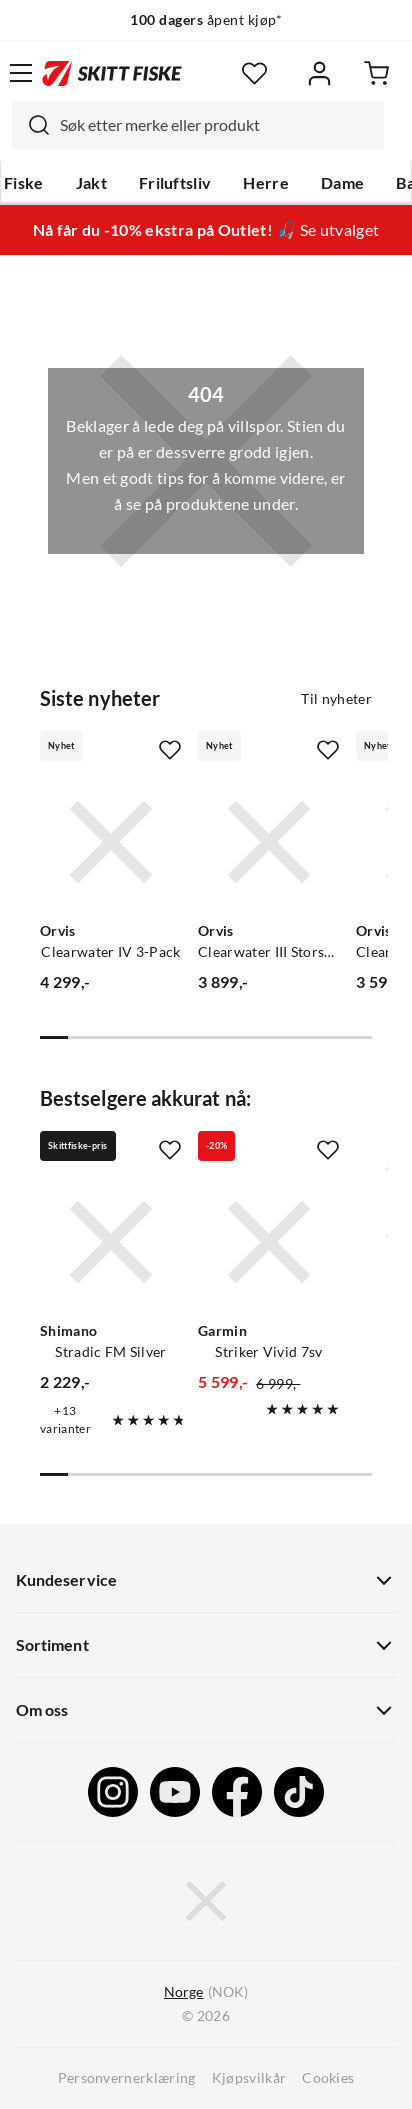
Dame (342, 183)
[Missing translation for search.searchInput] (31, 125)
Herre (266, 183)
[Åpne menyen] (21, 73)
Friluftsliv (175, 183)
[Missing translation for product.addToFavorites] (170, 750)
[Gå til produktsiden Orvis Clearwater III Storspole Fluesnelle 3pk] (269, 842)
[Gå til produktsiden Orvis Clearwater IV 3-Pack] (111, 842)
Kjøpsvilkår (249, 2078)
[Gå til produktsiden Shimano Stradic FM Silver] (111, 1242)
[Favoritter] (254, 73)
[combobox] (198, 125)
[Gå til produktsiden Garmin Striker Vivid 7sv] (269, 1242)
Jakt (91, 183)
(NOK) (206, 1992)
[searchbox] (217, 125)
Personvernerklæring (127, 2078)
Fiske (24, 183)
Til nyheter (336, 699)
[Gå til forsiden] (112, 73)
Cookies (328, 2078)
